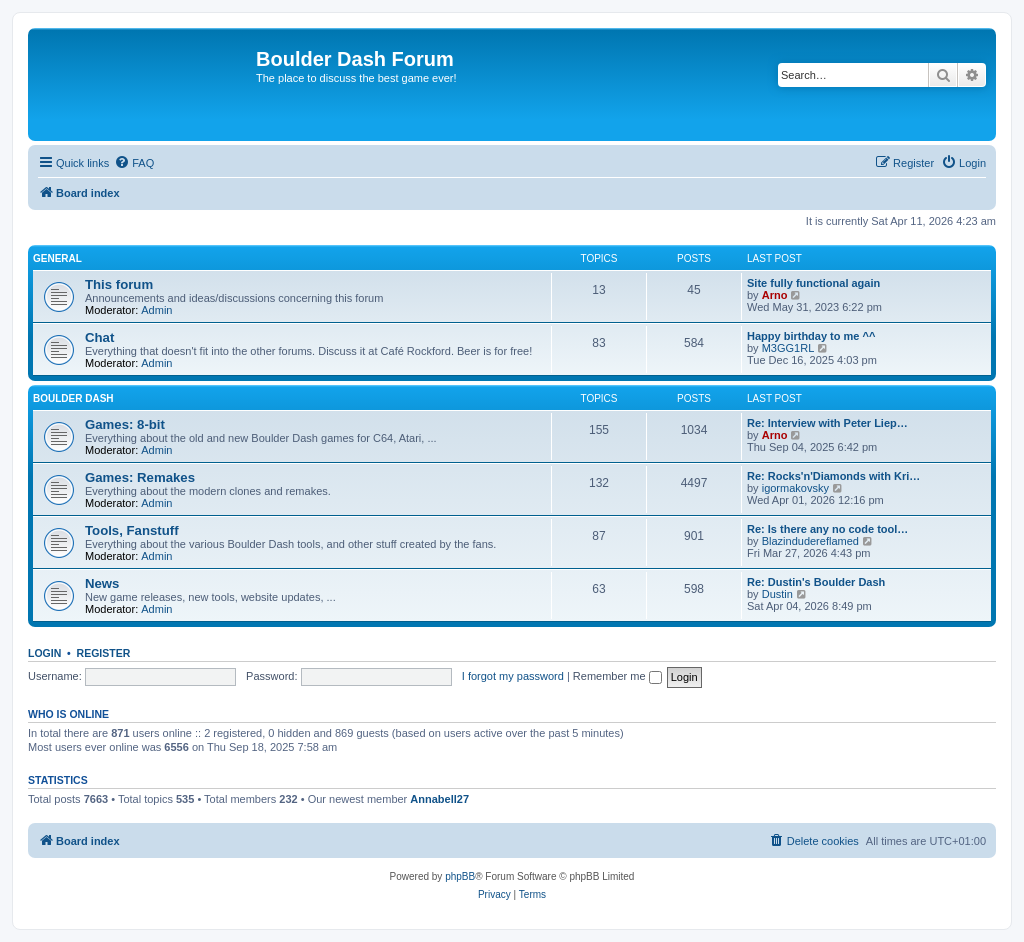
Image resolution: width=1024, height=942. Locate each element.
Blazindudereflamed (810, 541)
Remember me (617, 676)
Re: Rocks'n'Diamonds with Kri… (833, 476)
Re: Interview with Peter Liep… (827, 423)
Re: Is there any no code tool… (827, 529)
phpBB (460, 876)
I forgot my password (513, 676)
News (102, 583)
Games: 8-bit (125, 424)
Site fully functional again (813, 283)
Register (104, 653)
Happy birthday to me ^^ (811, 336)
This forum (119, 284)
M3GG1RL (788, 348)
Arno (775, 295)
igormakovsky (795, 488)
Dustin (777, 594)
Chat (99, 337)
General (57, 258)
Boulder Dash (73, 398)
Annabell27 (439, 799)
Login (44, 653)
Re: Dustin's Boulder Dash (816, 582)
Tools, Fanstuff (132, 530)
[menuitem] (134, 163)
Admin (156, 310)
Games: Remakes (140, 477)
